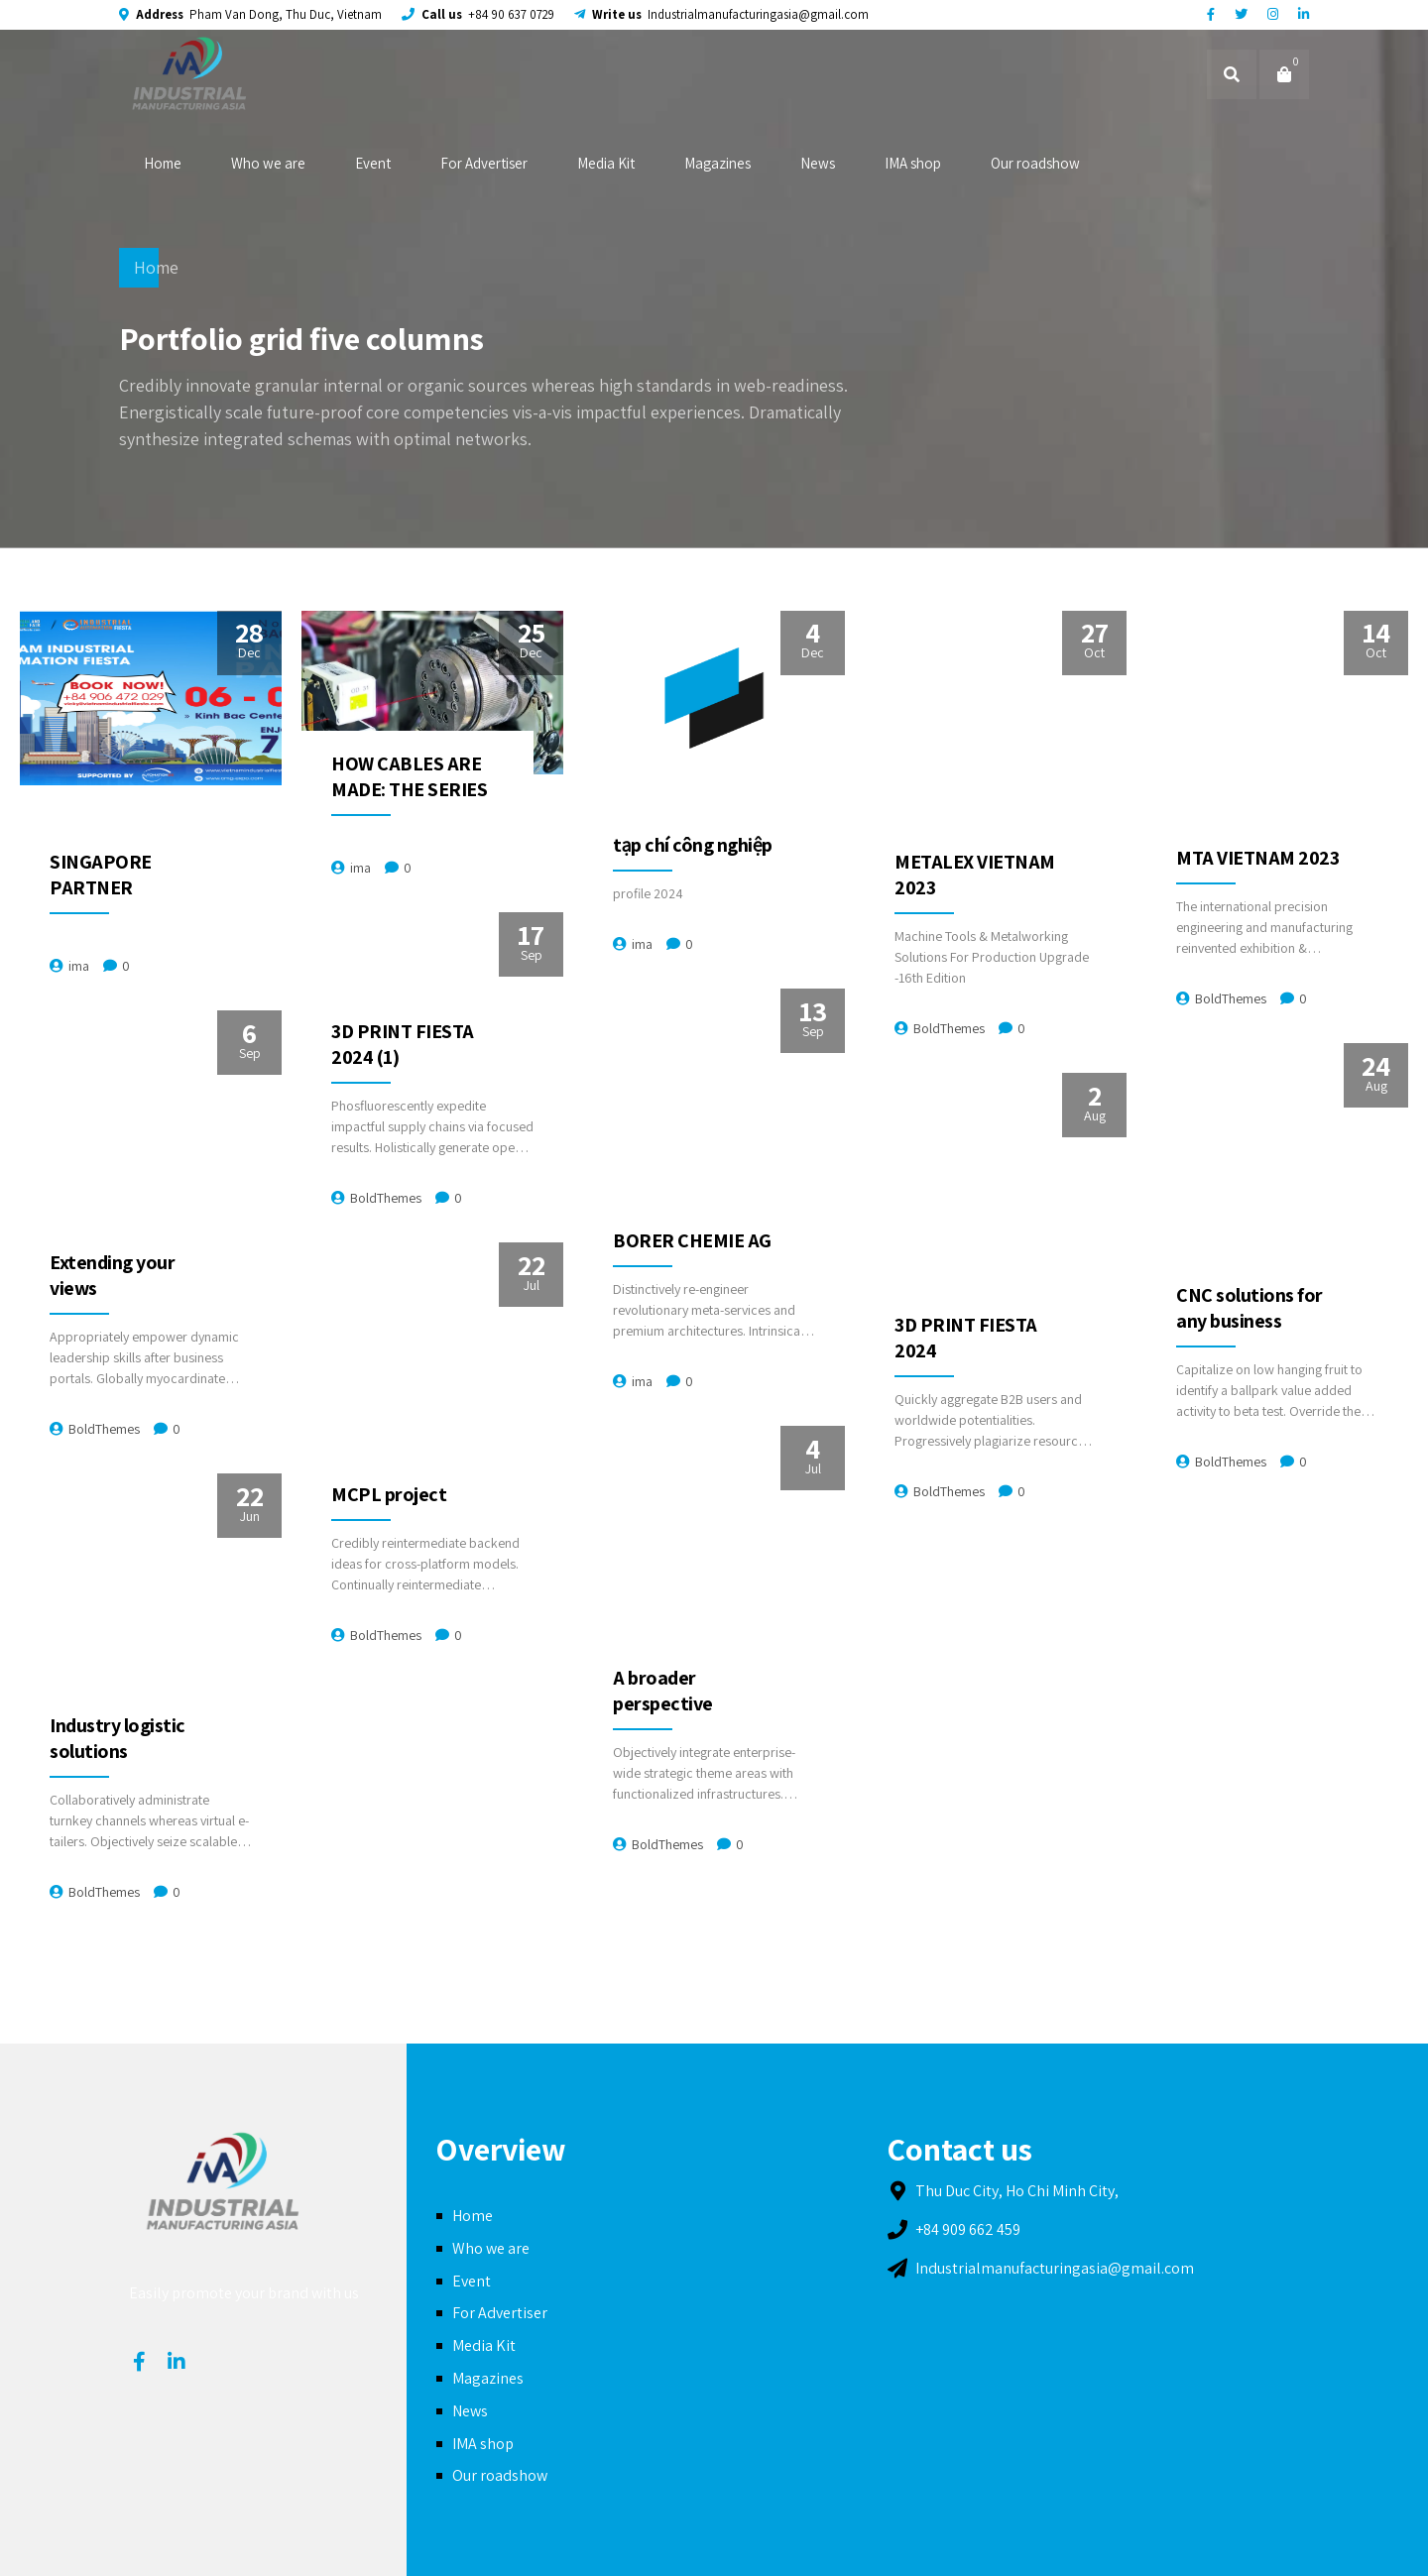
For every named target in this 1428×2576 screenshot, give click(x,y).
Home (162, 163)
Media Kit (606, 163)
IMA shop (913, 163)
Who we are (268, 163)
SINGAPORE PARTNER (101, 874)
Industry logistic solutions (117, 1738)
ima (78, 966)
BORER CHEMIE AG (692, 1240)
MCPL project (388, 1494)
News (817, 163)
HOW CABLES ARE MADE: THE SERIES (409, 776)
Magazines (717, 163)
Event (373, 163)
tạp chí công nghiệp (693, 845)
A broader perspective (663, 1690)
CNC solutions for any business (1249, 1308)
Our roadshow (1035, 163)
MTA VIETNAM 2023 (1257, 858)
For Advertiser (484, 163)
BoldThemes (949, 1028)
